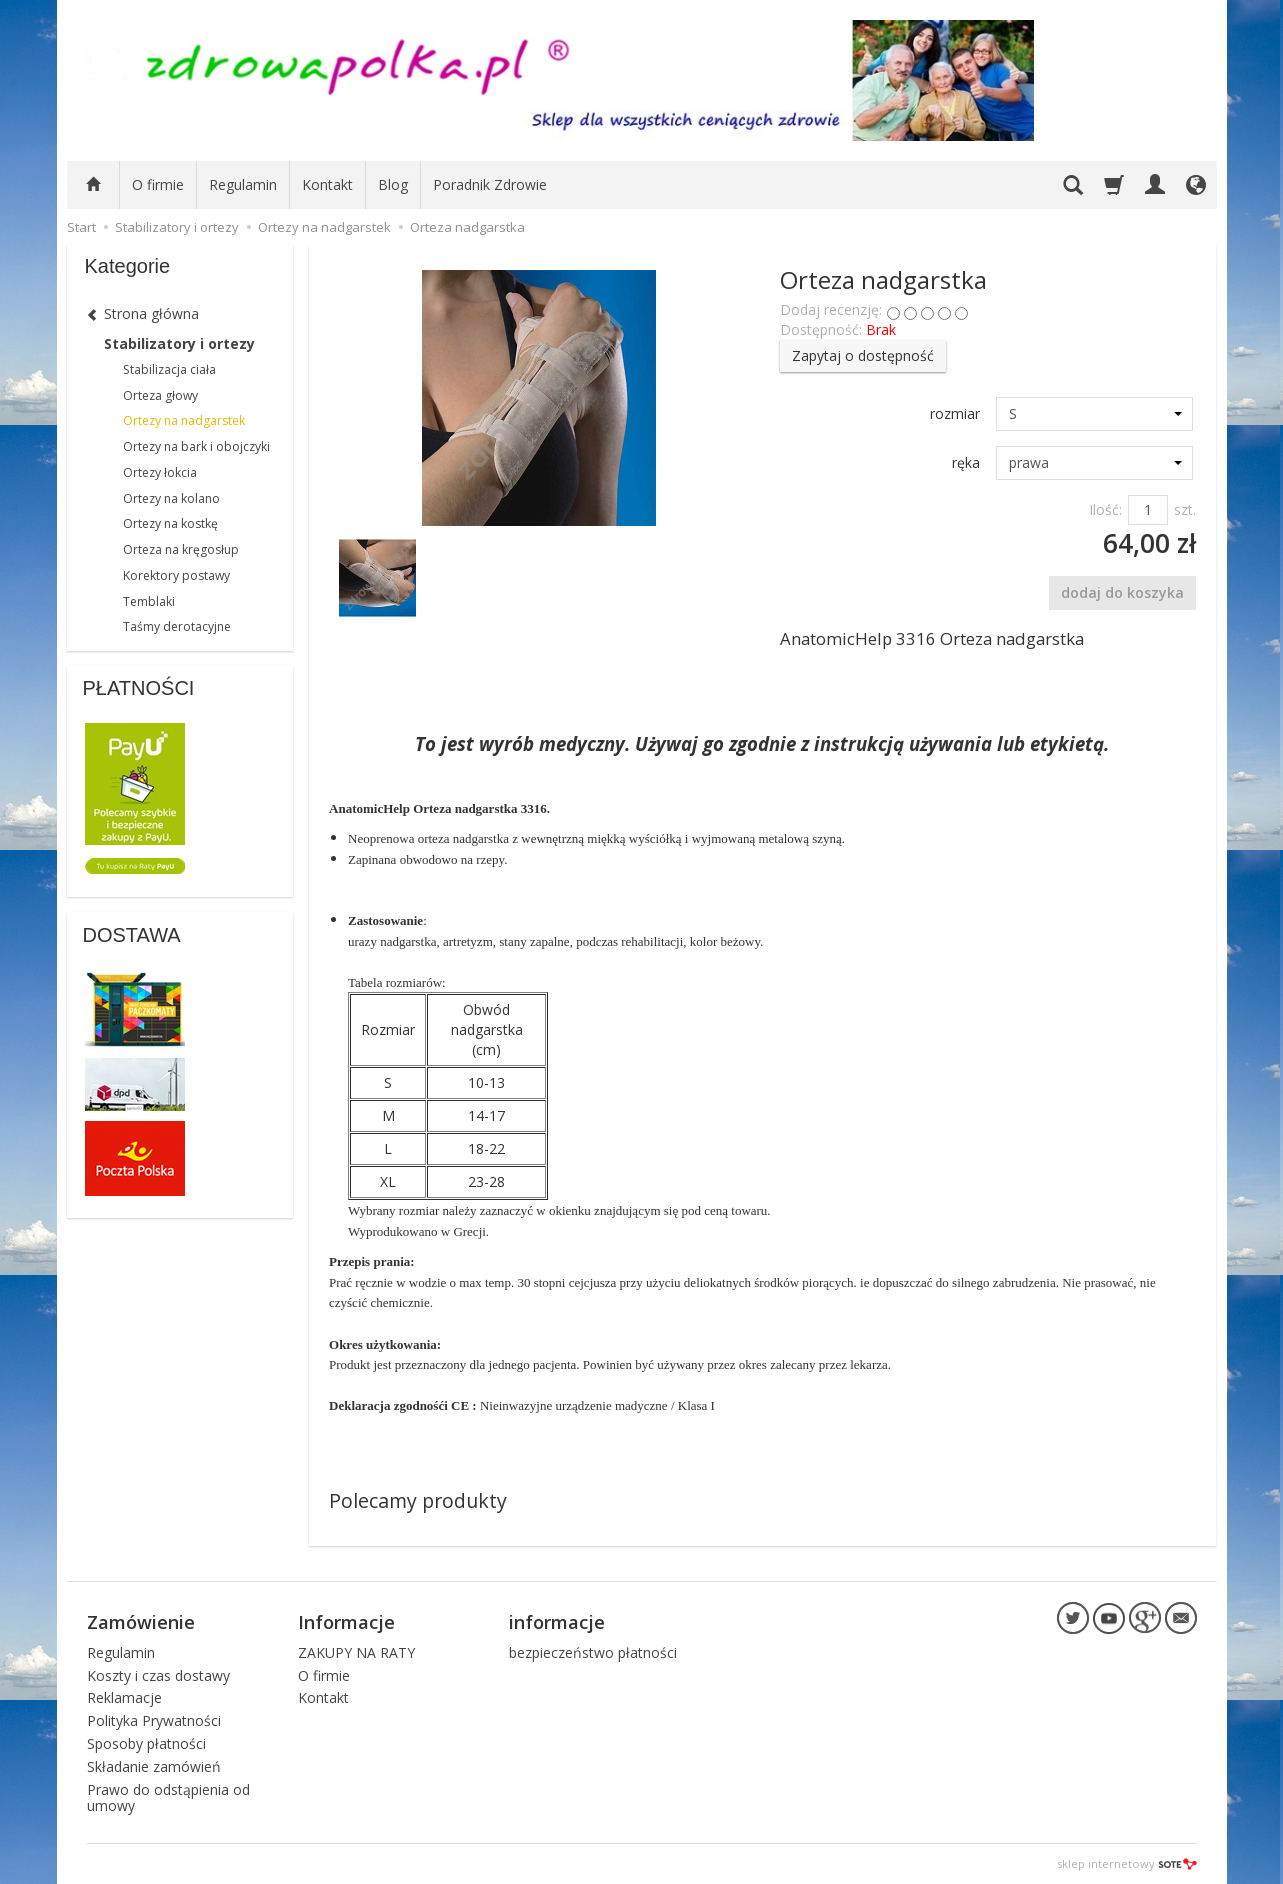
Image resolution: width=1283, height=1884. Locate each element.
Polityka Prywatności (154, 1720)
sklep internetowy (1127, 1863)
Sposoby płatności (146, 1743)
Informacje (346, 1622)
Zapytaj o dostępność (863, 355)
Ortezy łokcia (160, 472)
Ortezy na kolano (171, 498)
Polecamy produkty (418, 1500)
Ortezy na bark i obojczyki (196, 446)
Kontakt (327, 184)
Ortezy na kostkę (170, 523)
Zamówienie (141, 1622)
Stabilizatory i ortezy (179, 343)
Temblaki (149, 601)
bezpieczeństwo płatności (593, 1652)
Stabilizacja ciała (169, 369)
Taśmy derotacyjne (177, 626)
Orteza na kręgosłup (181, 549)
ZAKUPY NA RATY (356, 1652)
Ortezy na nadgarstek (184, 420)
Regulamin (243, 184)
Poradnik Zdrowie (490, 184)
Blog (393, 184)
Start (81, 227)
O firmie (158, 184)
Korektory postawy (176, 575)
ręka (966, 462)
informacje (557, 1622)
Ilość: (1105, 509)
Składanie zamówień (154, 1766)
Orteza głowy (160, 395)
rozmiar (955, 413)
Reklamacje (124, 1697)
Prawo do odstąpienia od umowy (168, 1798)
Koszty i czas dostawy (158, 1675)
